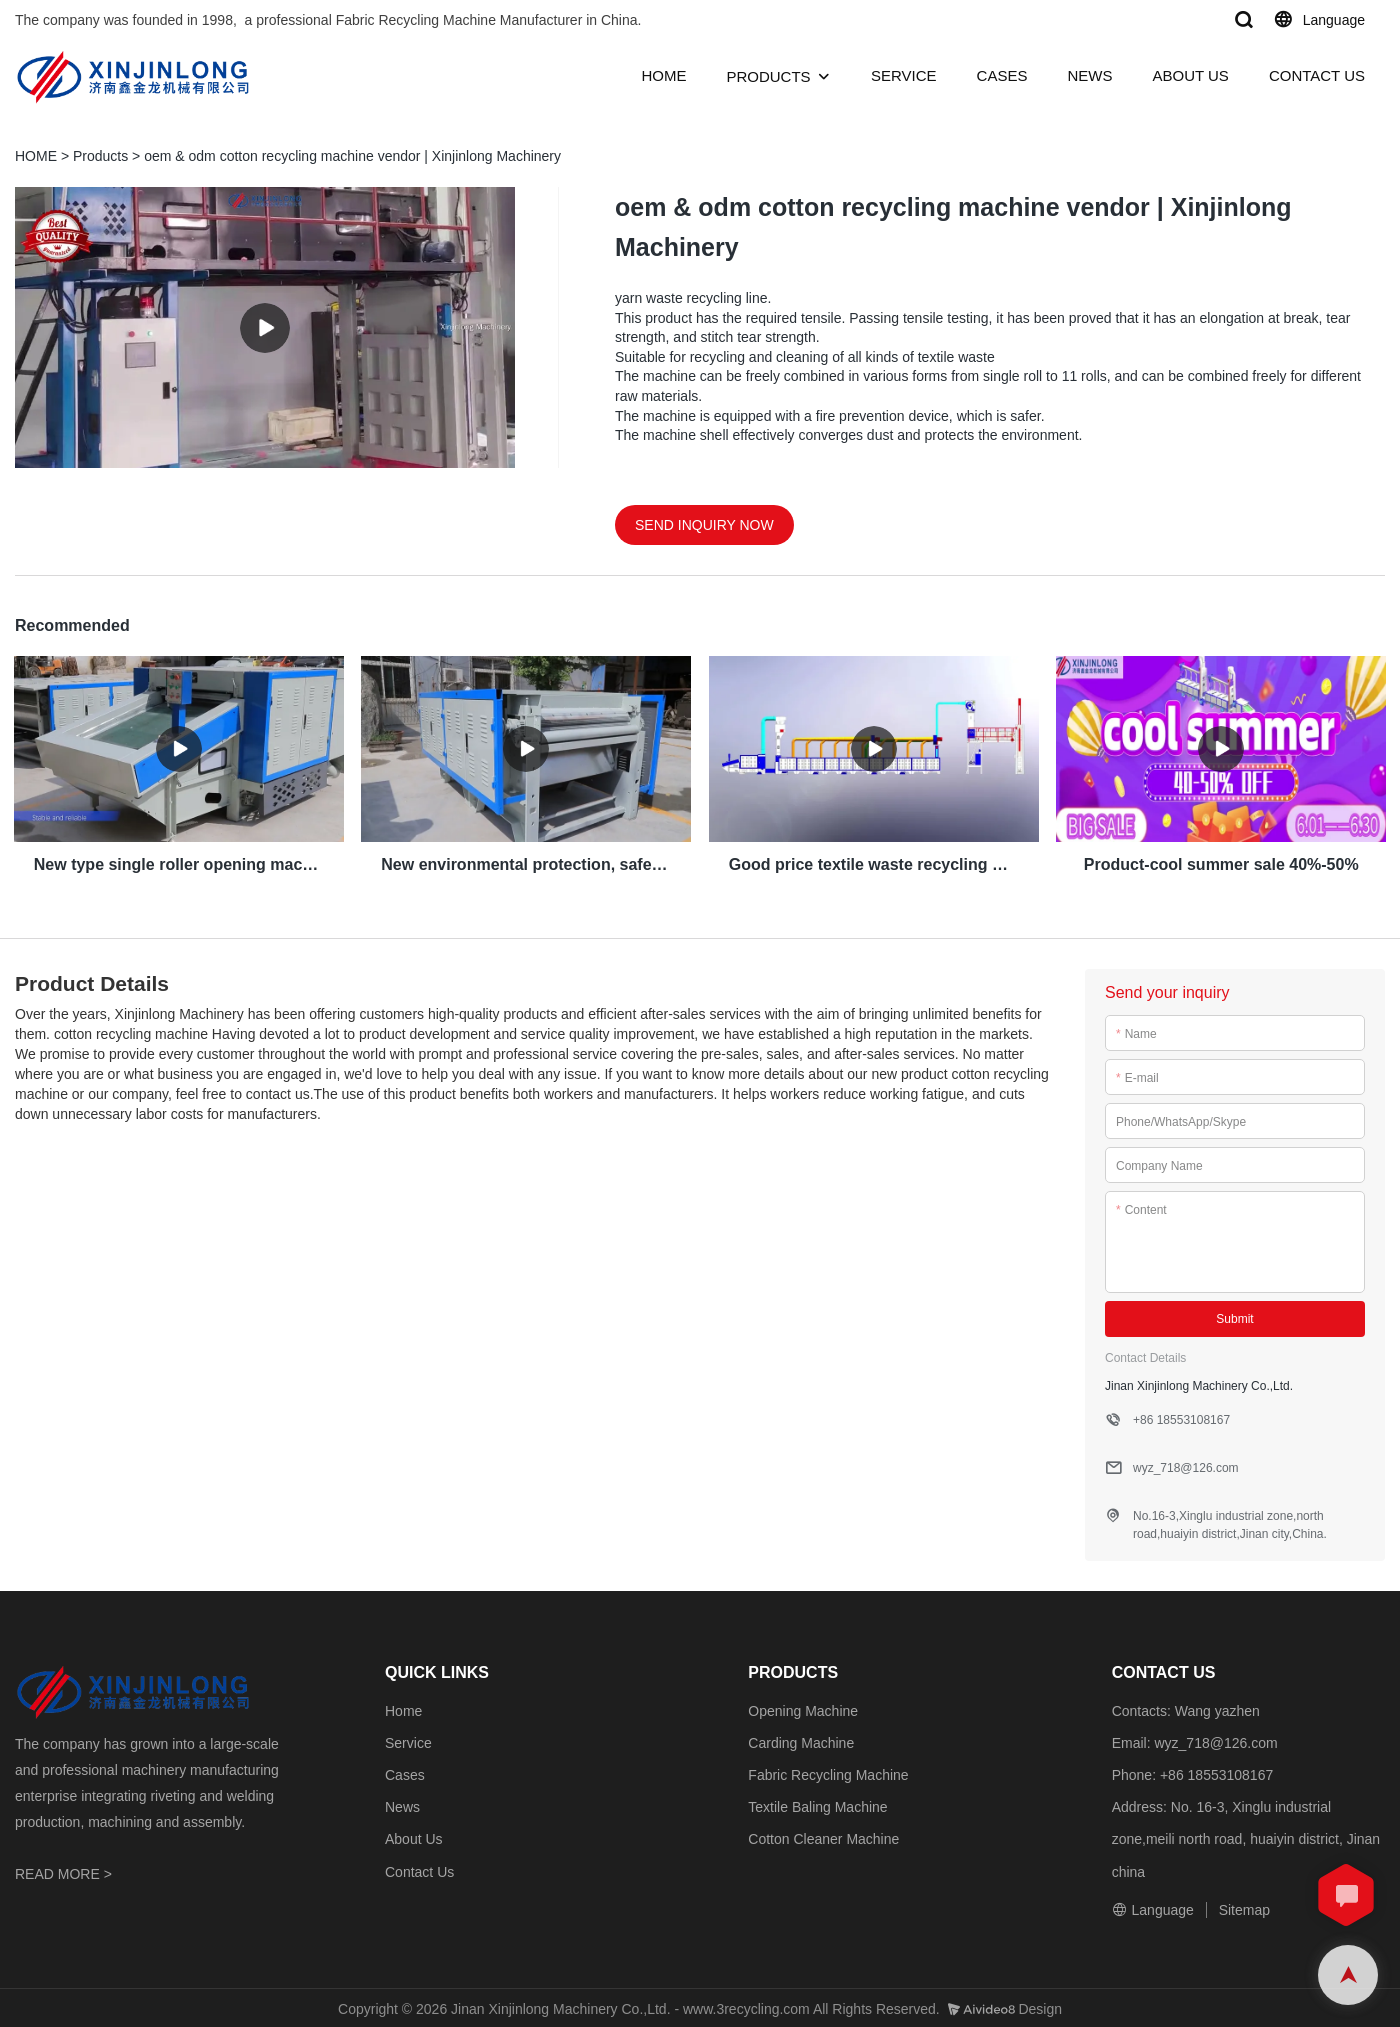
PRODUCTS (768, 76)
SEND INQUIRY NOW (704, 525)
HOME (663, 75)
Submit (1234, 1316)
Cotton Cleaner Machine (823, 1837)
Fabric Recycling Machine (828, 1773)
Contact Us (419, 1869)
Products (100, 156)
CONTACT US (1317, 75)
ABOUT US (1190, 75)
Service (408, 1740)
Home (403, 1708)
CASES (1002, 75)
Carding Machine (801, 1740)
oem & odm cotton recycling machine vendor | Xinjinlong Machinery (352, 156)
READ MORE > (63, 1871)
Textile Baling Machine (817, 1805)
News (402, 1805)
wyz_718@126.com (1215, 1740)
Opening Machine (803, 1708)
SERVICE (904, 75)
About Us (414, 1837)
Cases (405, 1773)
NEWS (1089, 75)
